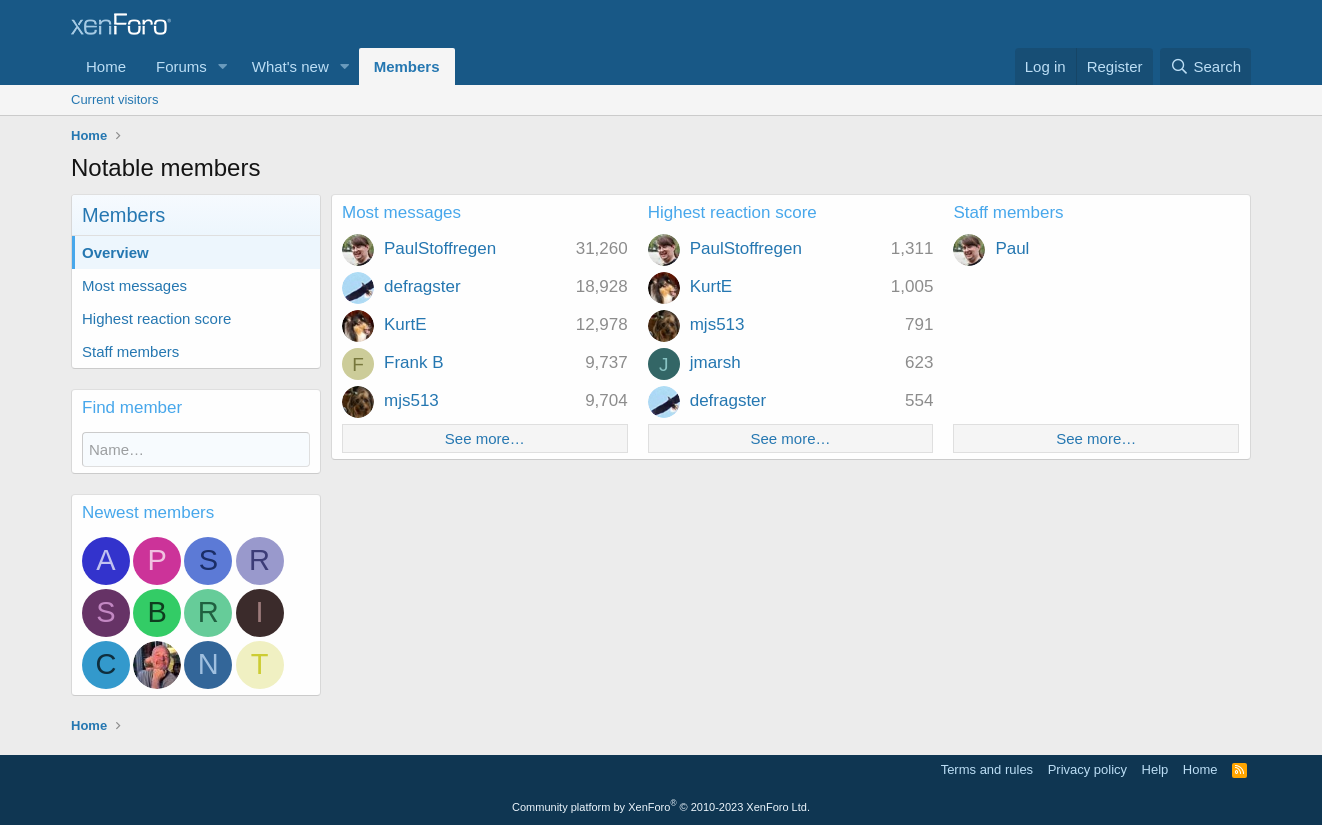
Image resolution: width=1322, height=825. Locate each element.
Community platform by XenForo (661, 807)
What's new (290, 66)
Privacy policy (1087, 769)
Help (1155, 769)
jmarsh (715, 362)
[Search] (1205, 66)
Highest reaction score (156, 318)
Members (407, 66)
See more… (485, 438)
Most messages (134, 285)
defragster (422, 286)
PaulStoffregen (440, 248)
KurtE (405, 324)
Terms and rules (987, 769)
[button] (223, 66)
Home (106, 66)
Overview (115, 252)
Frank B (414, 362)
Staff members (130, 351)
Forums (181, 66)
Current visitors (114, 99)
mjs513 (411, 400)
